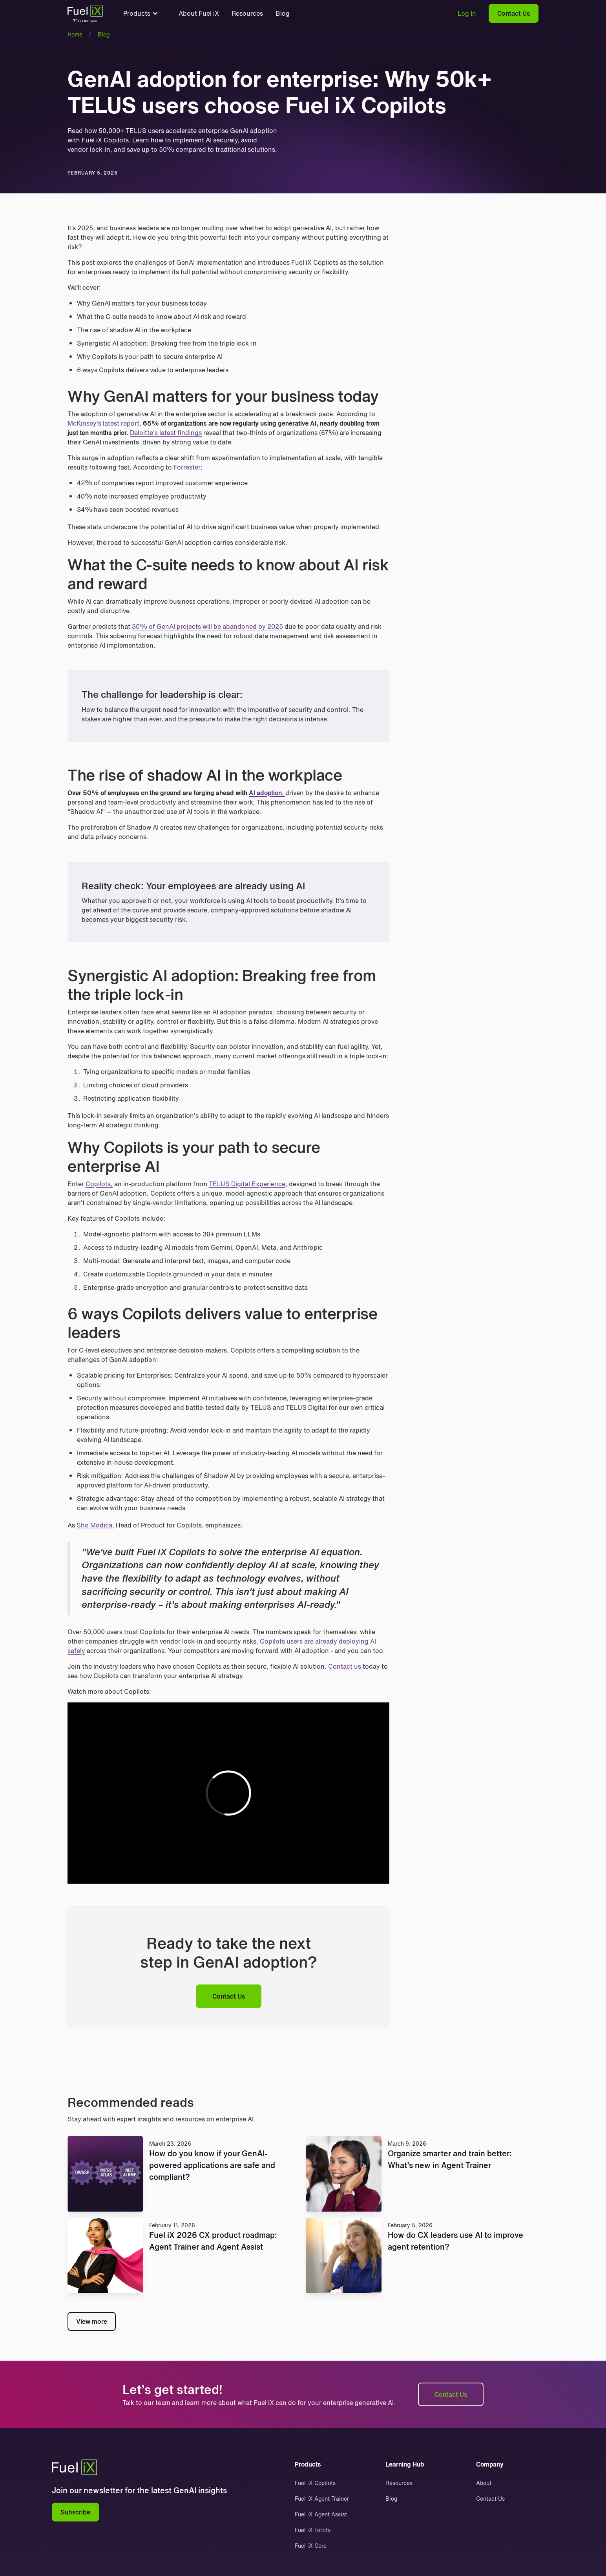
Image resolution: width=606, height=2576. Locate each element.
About (483, 2483)
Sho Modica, (95, 1525)
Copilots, (99, 1184)
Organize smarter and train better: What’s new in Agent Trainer (450, 2159)
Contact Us (513, 13)
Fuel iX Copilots (315, 2483)
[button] (140, 13)
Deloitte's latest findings (166, 432)
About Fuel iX (199, 13)
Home (75, 34)
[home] (85, 14)
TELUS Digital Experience (247, 1184)
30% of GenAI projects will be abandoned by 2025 (207, 626)
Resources (247, 13)
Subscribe (75, 2512)
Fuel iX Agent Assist (321, 2514)
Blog (283, 13)
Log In (467, 13)
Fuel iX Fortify (313, 2530)
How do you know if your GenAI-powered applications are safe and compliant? (212, 2165)
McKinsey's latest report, (104, 423)
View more (91, 2321)
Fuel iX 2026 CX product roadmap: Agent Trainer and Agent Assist (213, 2240)
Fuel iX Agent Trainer (322, 2498)
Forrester (187, 467)
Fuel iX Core (311, 2545)
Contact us (344, 1666)
